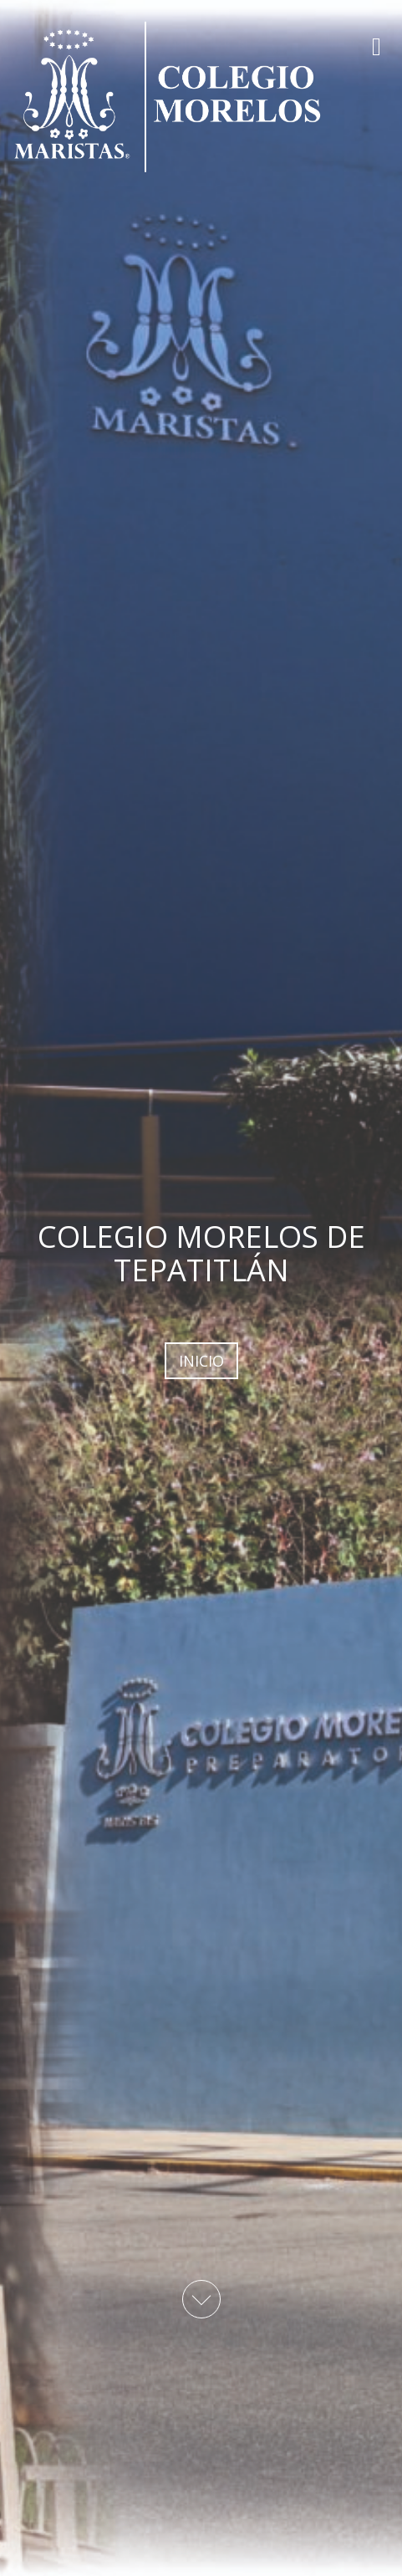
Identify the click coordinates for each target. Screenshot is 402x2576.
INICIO (201, 1361)
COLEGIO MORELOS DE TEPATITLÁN (201, 1253)
